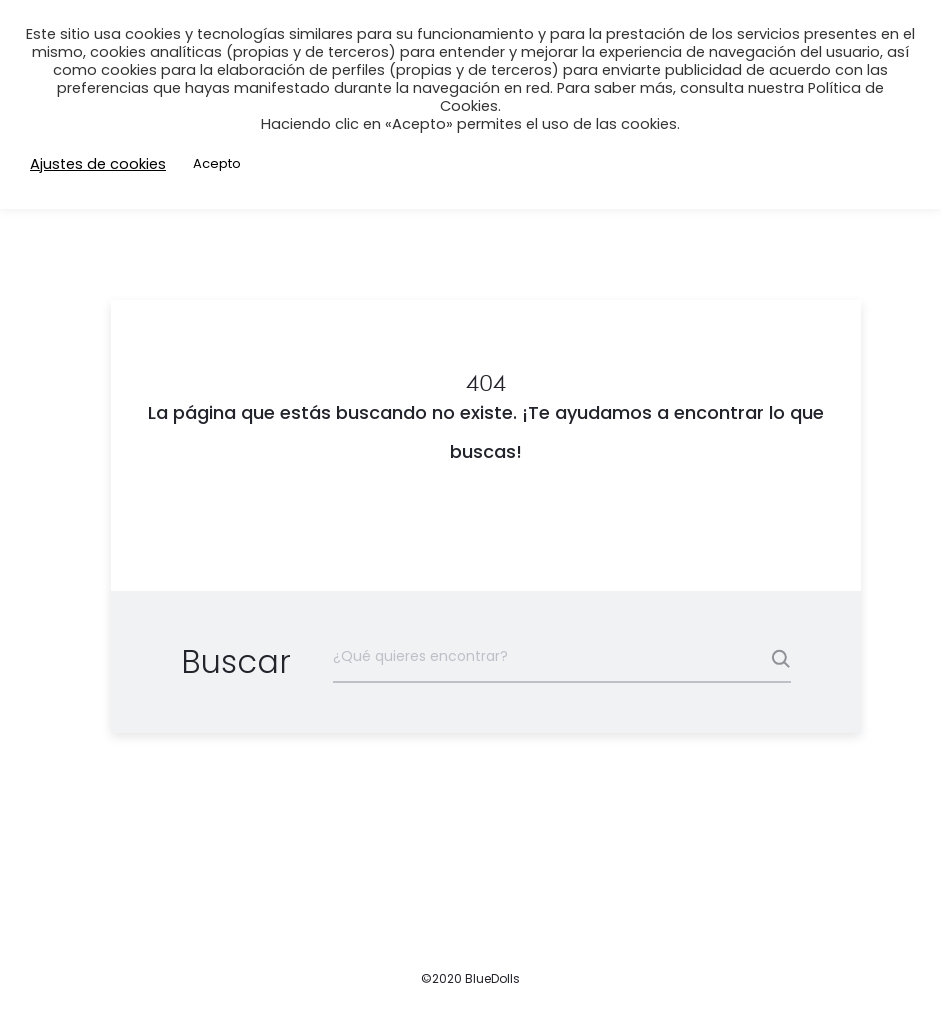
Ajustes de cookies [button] (98, 164)
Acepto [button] (217, 163)
